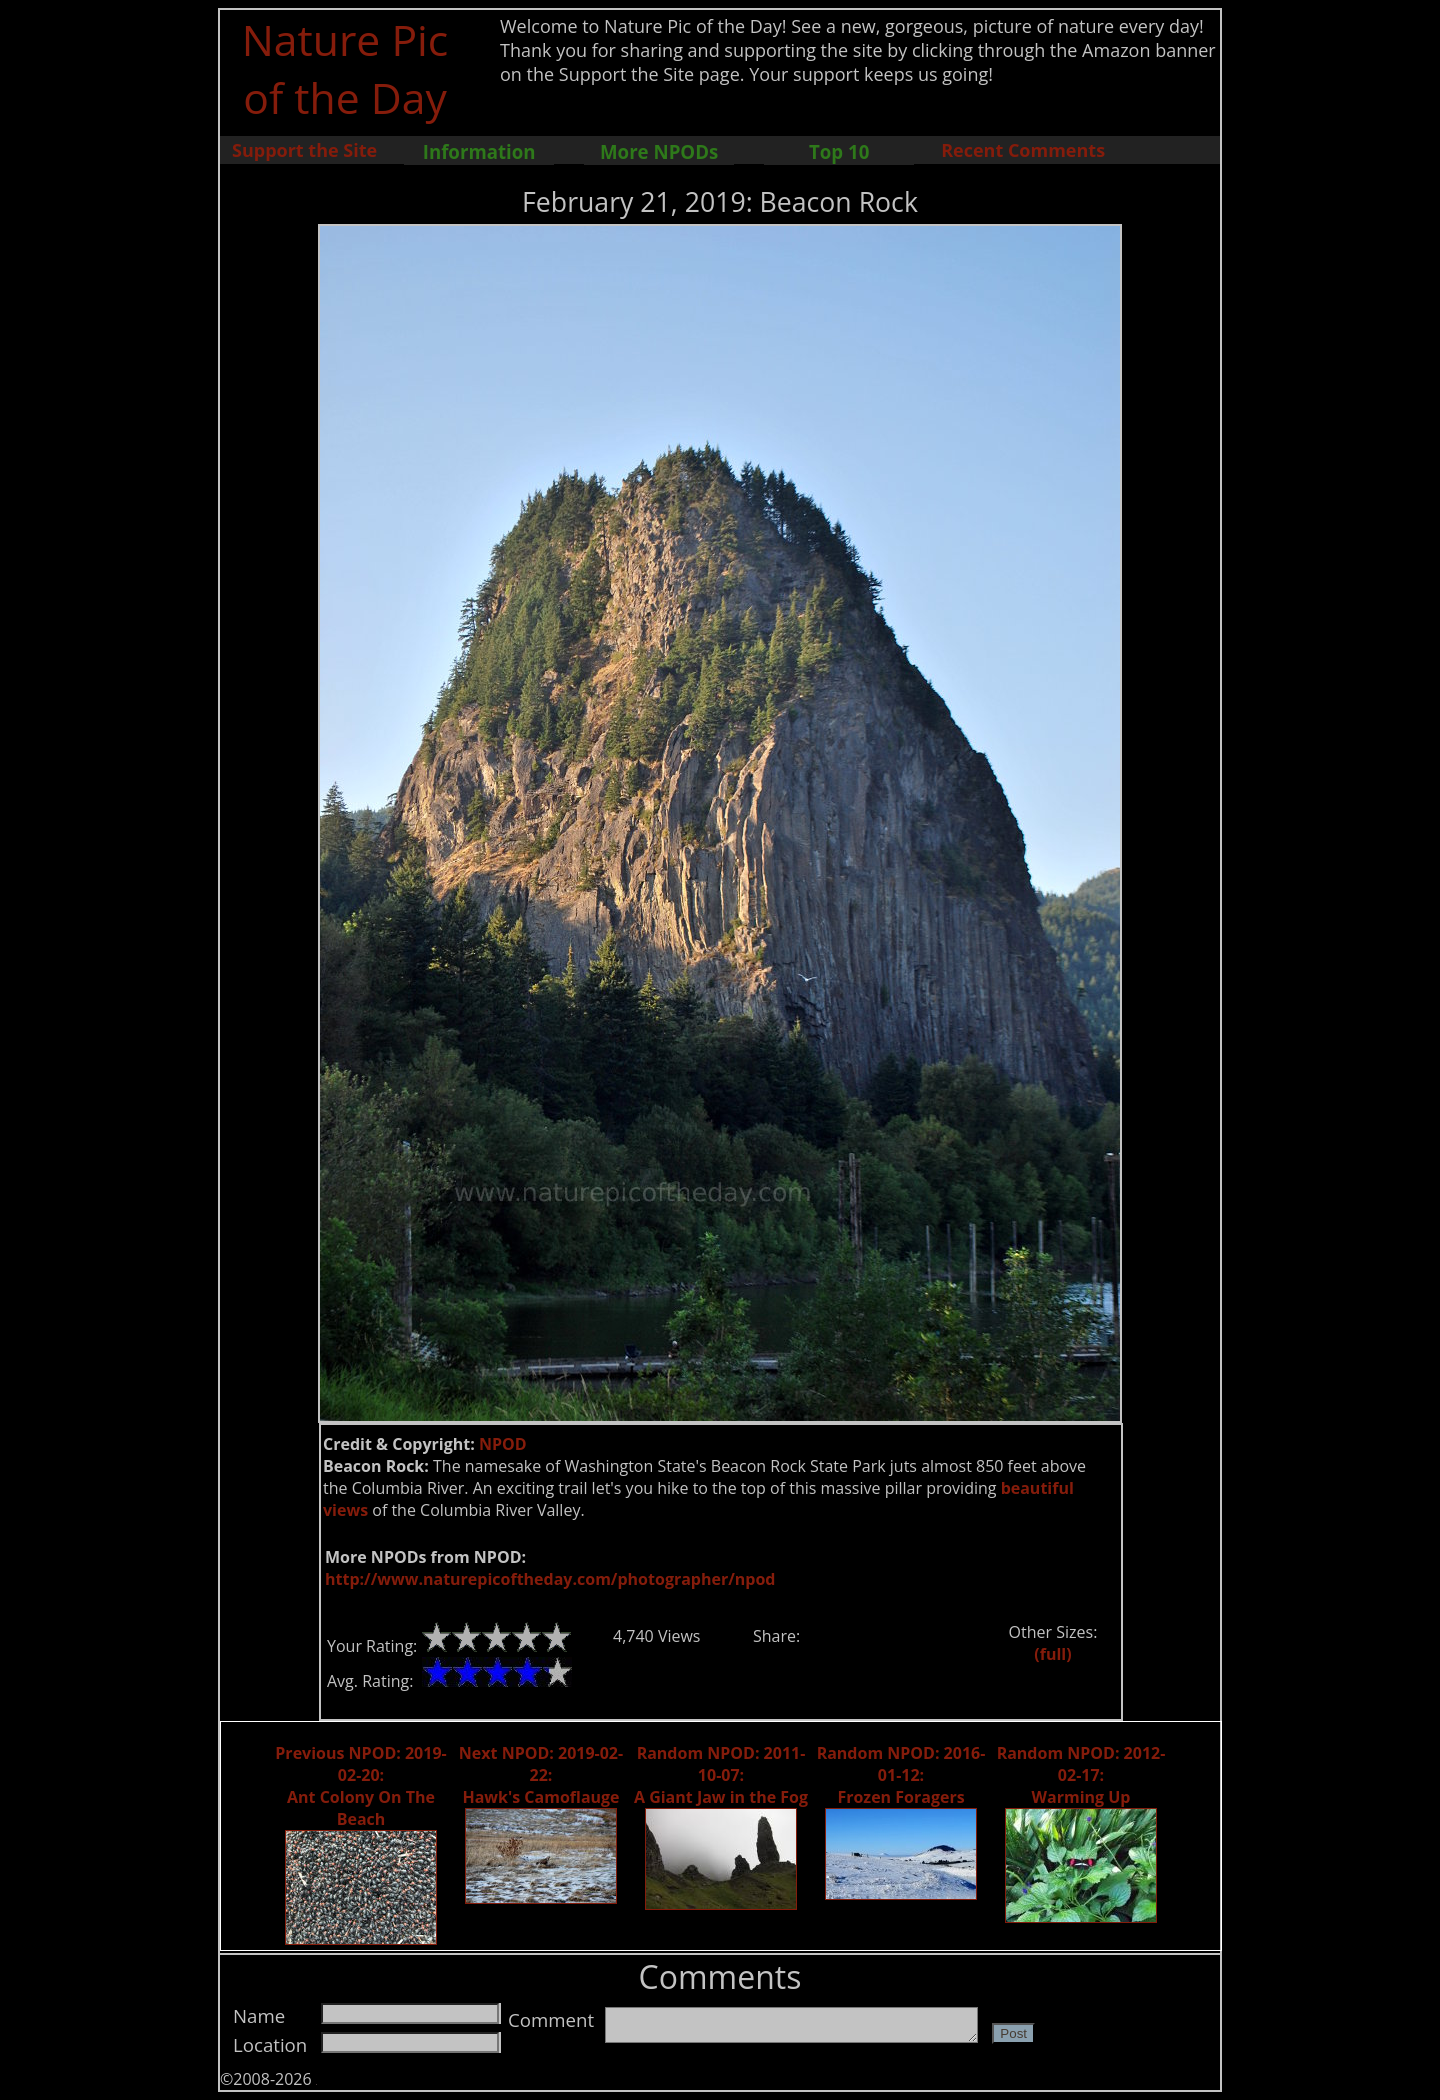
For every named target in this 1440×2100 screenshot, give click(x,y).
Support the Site (304, 150)
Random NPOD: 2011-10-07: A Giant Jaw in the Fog (721, 1775)
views (345, 1510)
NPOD (503, 1444)
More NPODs (659, 151)
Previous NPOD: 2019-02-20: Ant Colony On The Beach (360, 1786)
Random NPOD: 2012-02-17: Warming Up (1081, 1775)
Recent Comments (1023, 150)
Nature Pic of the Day (345, 68)
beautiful (1037, 1488)
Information (479, 151)
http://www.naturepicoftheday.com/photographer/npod (550, 1579)
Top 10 (839, 151)
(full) (1052, 1654)
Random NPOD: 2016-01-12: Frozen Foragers (901, 1775)
